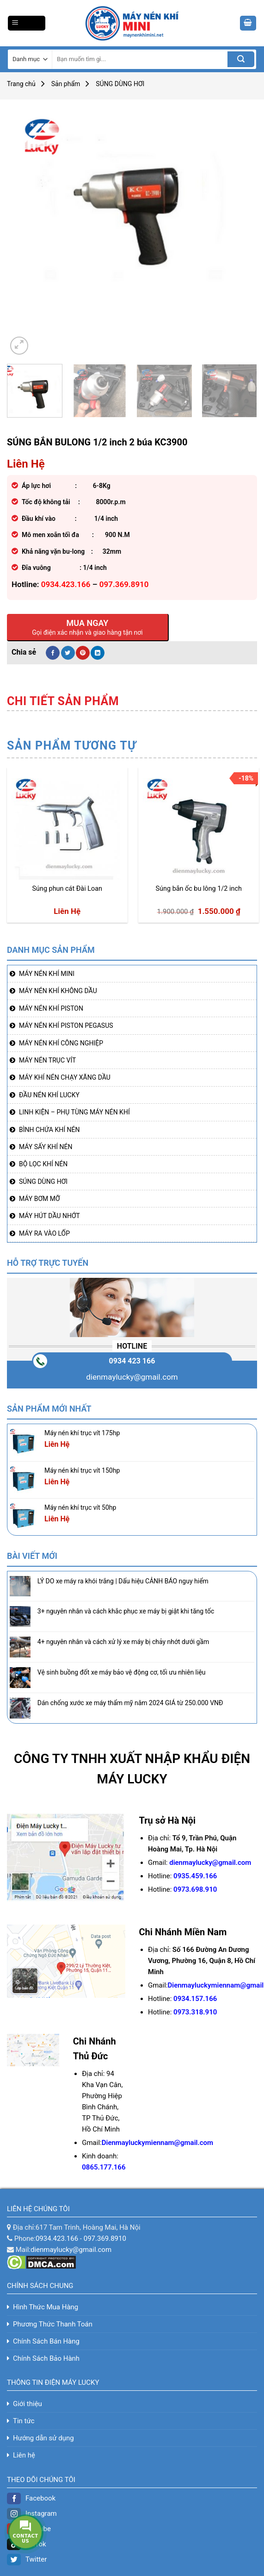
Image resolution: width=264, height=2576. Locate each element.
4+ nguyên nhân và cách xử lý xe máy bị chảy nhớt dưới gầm (123, 1641)
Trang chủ (21, 84)
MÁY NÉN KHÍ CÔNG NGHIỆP (61, 1043)
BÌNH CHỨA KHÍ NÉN (49, 1129)
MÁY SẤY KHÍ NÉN (45, 1146)
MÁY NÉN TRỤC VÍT (47, 1060)
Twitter (27, 2559)
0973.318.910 (195, 2012)
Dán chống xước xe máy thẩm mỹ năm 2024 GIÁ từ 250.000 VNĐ (131, 1703)
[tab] (63, 701)
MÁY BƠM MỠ (39, 1198)
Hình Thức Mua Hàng (45, 2307)
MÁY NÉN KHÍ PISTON (51, 1008)
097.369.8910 (105, 2238)
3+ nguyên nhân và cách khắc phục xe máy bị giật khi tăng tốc (126, 1611)
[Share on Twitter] (68, 653)
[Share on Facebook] (53, 653)
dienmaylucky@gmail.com (132, 1377)
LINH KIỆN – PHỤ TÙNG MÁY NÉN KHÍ (74, 1112)
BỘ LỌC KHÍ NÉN (43, 1164)
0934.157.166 (195, 1999)
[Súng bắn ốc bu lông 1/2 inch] (198, 825)
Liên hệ (24, 2455)
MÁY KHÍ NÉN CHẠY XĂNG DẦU (65, 1077)
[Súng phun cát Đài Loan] (67, 825)
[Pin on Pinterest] (83, 653)
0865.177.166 (103, 2167)
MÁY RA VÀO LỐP (44, 1233)
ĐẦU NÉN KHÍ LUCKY (49, 1095)
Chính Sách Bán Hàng (46, 2341)
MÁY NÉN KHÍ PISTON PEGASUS (66, 1025)
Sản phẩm (65, 84)
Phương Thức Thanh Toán (52, 2324)
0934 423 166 (132, 1361)
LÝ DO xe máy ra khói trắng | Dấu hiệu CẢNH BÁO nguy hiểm (123, 1581)
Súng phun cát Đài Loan (67, 889)
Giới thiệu (27, 2404)
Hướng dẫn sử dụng (43, 2438)
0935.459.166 (195, 1876)
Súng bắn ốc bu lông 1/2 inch (199, 889)
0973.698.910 (195, 1889)
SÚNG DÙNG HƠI (120, 84)
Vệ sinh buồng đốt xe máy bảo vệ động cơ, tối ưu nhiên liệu (121, 1672)
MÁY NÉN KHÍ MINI (46, 973)
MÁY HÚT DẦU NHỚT (49, 1215)
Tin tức (24, 2421)
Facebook (31, 2498)
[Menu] (26, 23)
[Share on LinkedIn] (97, 653)
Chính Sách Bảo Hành (46, 2358)
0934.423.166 (57, 2238)
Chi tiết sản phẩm (63, 701)
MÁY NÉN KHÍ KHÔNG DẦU (58, 990)
